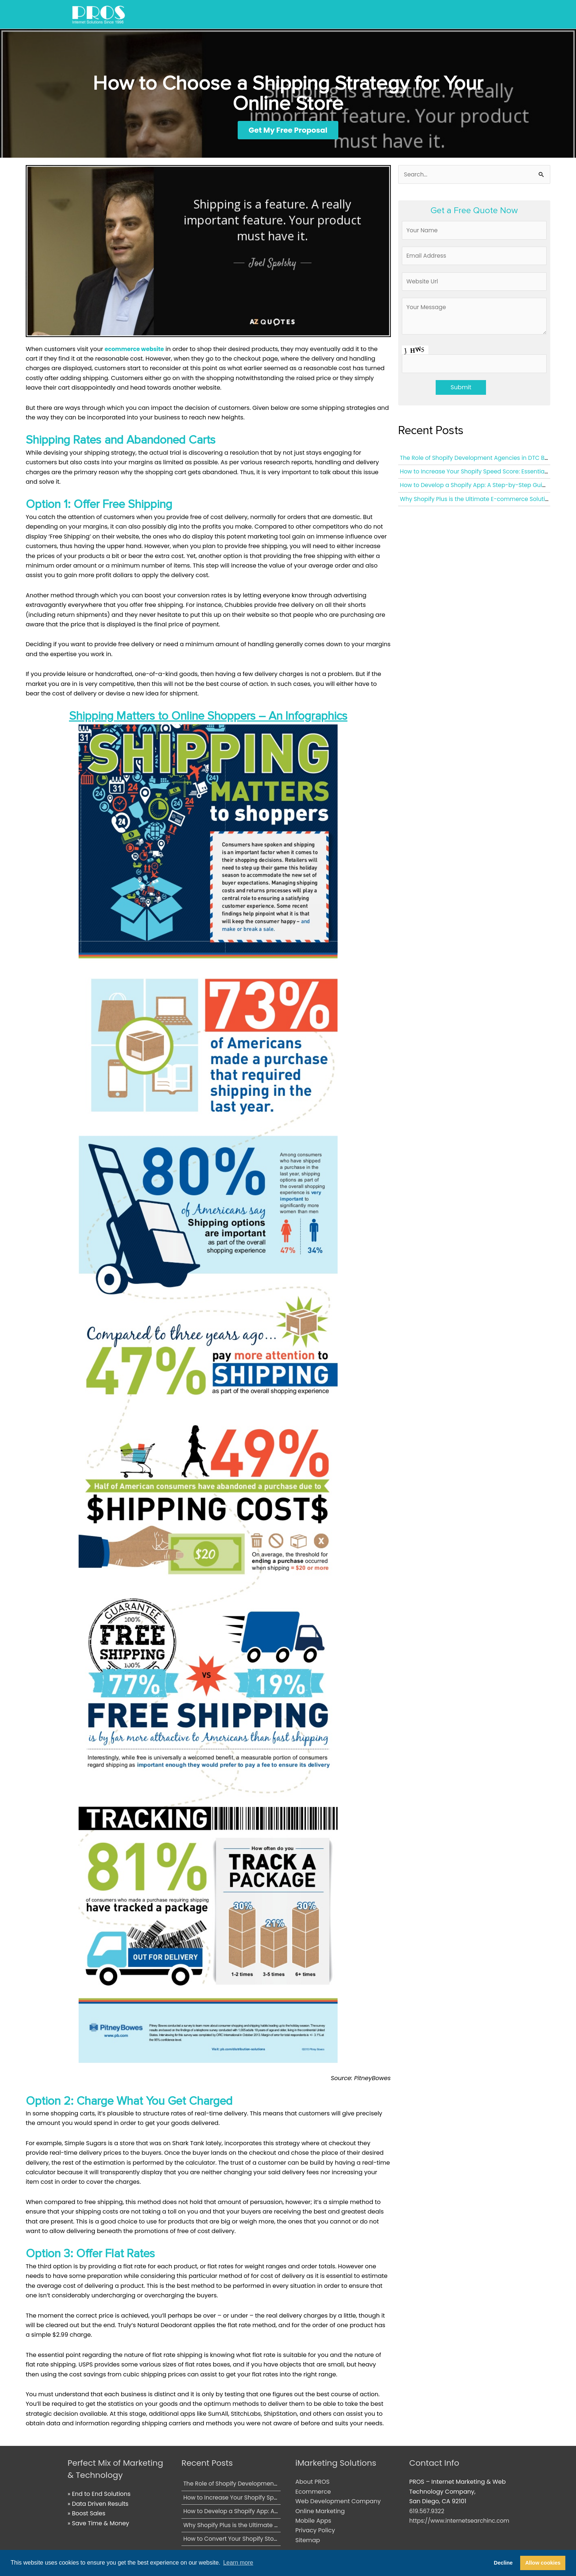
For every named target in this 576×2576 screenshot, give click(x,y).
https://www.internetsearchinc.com (461, 2521)
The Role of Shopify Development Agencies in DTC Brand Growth (276, 2484)
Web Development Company (338, 2501)
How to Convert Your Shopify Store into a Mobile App (259, 2539)
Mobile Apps (313, 2521)
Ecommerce (313, 2492)
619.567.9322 (427, 2511)
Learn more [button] (238, 2562)
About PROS (312, 2482)
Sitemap (307, 2540)
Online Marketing (320, 2511)
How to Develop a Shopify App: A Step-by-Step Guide (477, 488)
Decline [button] (503, 2563)
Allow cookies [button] (543, 2563)
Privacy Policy (315, 2530)
